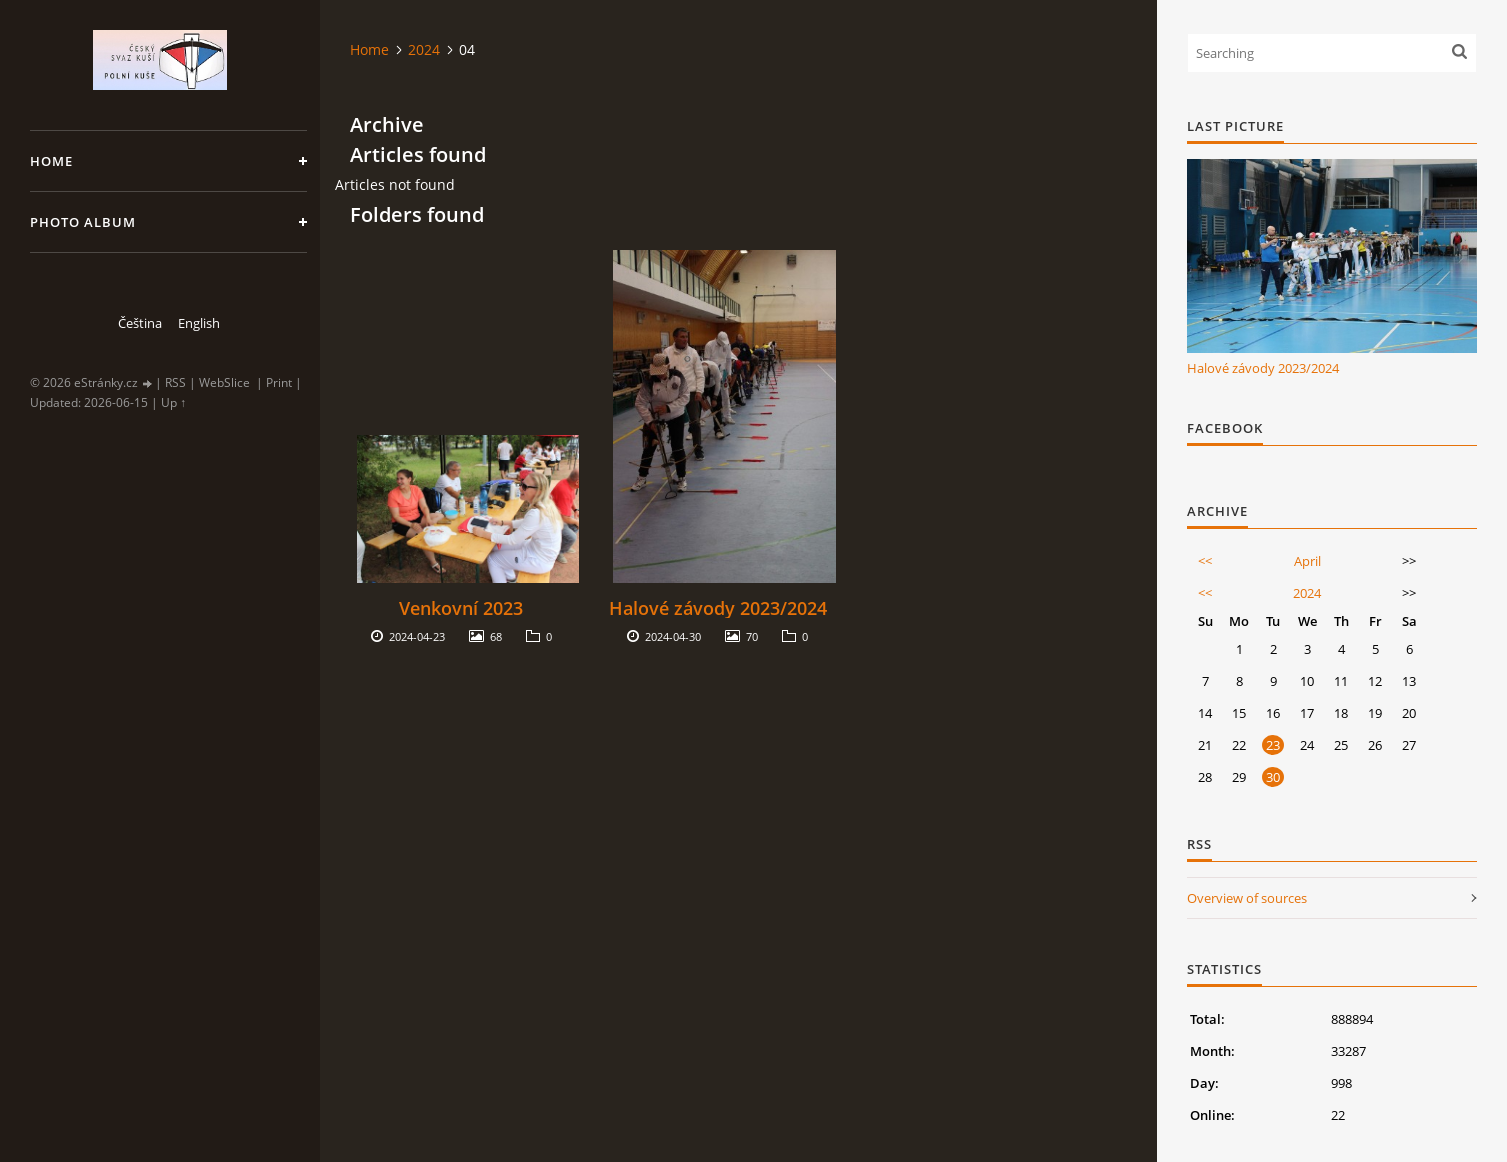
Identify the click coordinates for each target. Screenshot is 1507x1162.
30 (1273, 777)
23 (1273, 745)
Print (279, 382)
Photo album (83, 222)
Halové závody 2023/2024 (718, 608)
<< (1205, 561)
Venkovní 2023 (461, 608)
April (1307, 561)
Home (51, 161)
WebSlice (224, 382)
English (199, 323)
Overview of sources (1247, 898)
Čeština (140, 323)
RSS (175, 382)
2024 (424, 49)
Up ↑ (173, 402)
